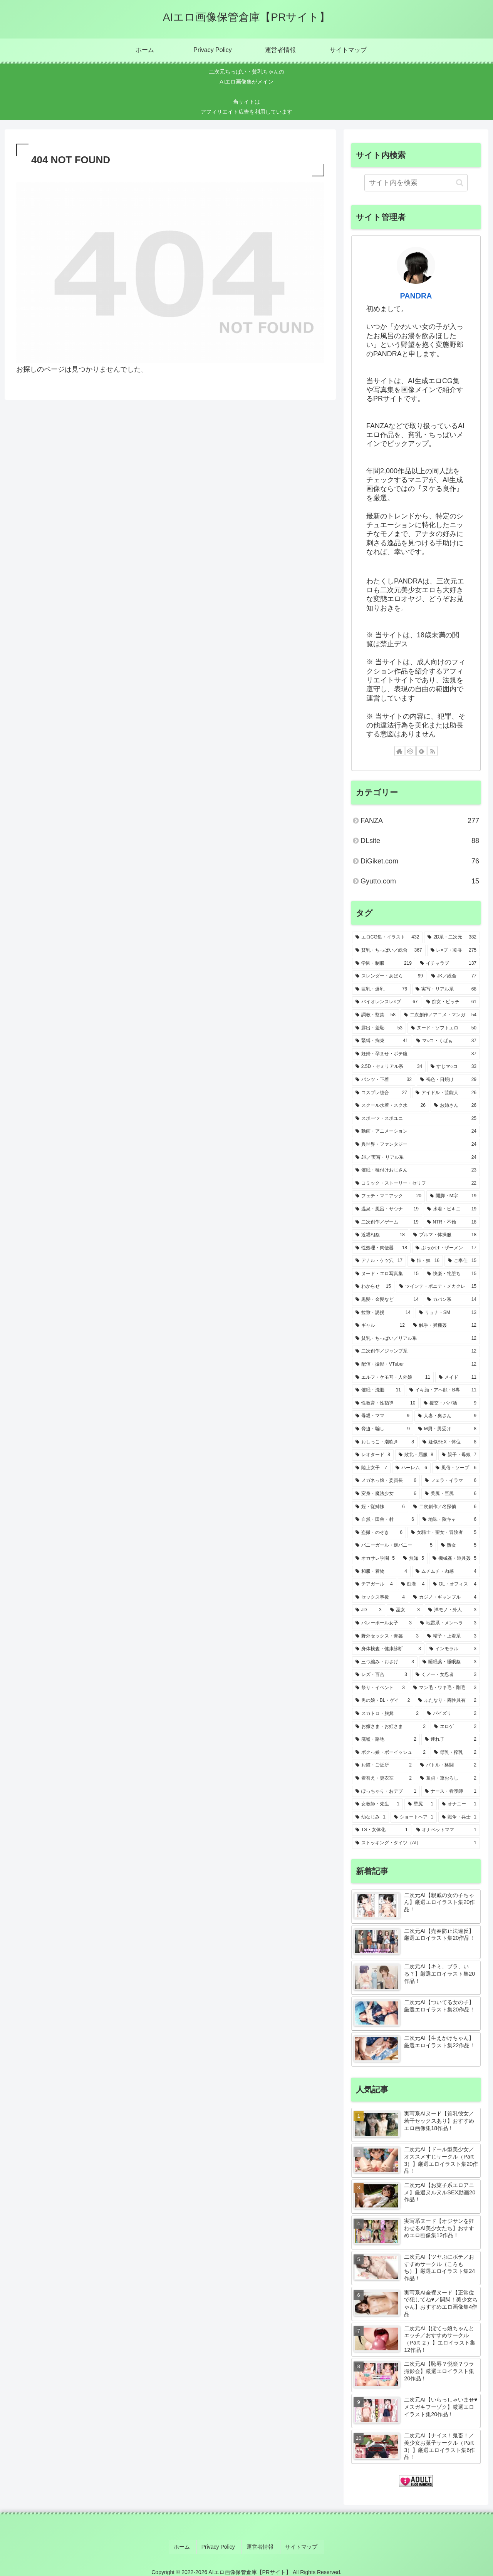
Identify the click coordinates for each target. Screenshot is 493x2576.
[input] (416, 182)
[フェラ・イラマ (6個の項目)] (450, 1481)
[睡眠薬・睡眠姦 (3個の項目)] (449, 1662)
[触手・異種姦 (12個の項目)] (445, 1325)
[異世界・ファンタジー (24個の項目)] (416, 1144)
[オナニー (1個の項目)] (459, 1804)
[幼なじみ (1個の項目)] (370, 1817)
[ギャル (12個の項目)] (380, 1325)
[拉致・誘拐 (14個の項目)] (383, 1313)
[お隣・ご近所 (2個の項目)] (383, 1765)
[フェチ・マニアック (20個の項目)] (388, 1196)
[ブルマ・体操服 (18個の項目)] (445, 1235)
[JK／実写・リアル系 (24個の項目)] (416, 1157)
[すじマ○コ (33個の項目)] (453, 1067)
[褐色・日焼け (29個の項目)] (448, 1080)
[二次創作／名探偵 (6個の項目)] (445, 1507)
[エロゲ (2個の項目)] (455, 1727)
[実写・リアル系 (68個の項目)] (446, 989)
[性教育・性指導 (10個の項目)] (385, 1403)
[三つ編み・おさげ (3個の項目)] (385, 1662)
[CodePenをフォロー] (411, 751)
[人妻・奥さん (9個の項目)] (447, 1416)
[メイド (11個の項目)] (457, 1377)
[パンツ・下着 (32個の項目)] (383, 1080)
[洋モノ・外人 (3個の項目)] (452, 1610)
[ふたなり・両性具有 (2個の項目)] (447, 1700)
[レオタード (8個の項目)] (373, 1455)
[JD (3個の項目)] (368, 1610)
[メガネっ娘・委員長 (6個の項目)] (386, 1481)
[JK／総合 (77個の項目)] (454, 976)
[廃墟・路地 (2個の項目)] (386, 1739)
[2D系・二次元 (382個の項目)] (452, 937)
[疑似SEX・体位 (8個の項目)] (449, 1442)
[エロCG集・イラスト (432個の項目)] (387, 937)
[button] (459, 182)
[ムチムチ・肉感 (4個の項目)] (446, 1571)
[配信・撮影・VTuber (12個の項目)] (416, 1364)
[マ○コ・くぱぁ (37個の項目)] (446, 1041)
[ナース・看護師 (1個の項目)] (450, 1791)
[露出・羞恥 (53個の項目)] (379, 1028)
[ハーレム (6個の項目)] (411, 1468)
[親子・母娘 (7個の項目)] (459, 1455)
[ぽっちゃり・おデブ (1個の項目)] (386, 1791)
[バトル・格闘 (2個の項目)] (448, 1765)
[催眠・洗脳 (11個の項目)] (378, 1390)
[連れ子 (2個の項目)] (450, 1739)
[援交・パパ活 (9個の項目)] (450, 1403)
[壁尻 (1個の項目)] (420, 1804)
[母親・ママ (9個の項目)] (382, 1416)
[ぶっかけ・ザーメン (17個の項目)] (446, 1248)
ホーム (188, 2545)
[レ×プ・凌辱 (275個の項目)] (453, 950)
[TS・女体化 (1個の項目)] (381, 1830)
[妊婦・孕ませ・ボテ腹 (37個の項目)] (416, 1054)
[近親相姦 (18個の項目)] (380, 1235)
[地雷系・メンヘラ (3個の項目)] (448, 1623)
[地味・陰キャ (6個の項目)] (449, 1519)
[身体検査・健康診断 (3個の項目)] (388, 1649)
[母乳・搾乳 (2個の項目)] (455, 1752)
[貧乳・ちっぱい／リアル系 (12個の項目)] (416, 1338)
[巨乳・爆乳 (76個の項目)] (381, 989)
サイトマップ (297, 2545)
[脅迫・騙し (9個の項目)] (382, 1429)
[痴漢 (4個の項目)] (413, 1584)
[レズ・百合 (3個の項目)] (381, 1675)
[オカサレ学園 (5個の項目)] (375, 1558)
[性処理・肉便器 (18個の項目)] (381, 1248)
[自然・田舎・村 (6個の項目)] (385, 1519)
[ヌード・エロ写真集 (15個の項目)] (387, 1274)
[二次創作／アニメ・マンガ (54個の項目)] (440, 1015)
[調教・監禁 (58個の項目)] (375, 1015)
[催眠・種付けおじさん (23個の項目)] (416, 1170)
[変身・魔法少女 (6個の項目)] (386, 1494)
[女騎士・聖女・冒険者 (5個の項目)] (443, 1533)
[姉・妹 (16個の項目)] (425, 1261)
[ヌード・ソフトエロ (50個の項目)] (443, 1028)
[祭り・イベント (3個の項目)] (380, 1688)
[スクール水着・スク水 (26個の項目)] (390, 1105)
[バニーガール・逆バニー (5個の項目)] (394, 1545)
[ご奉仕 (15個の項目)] (462, 1261)
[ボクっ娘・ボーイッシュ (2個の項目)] (390, 1752)
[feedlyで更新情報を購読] (421, 751)
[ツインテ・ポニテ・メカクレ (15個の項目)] (438, 1286)
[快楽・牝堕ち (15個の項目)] (452, 1274)
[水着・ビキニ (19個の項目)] (452, 1209)
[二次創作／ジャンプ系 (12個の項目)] (416, 1351)
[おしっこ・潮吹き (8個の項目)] (385, 1442)
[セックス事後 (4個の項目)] (380, 1597)
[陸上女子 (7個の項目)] (371, 1468)
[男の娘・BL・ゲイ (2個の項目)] (382, 1700)
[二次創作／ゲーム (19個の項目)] (387, 1222)
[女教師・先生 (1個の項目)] (377, 1804)
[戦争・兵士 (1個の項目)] (459, 1817)
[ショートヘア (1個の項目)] (414, 1817)
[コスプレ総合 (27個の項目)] (381, 1093)
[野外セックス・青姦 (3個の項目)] (387, 1636)
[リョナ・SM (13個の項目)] (448, 1313)
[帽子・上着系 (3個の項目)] (452, 1636)
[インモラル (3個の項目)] (453, 1649)
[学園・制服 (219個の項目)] (383, 963)
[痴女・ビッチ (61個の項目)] (451, 1002)
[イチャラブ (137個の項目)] (448, 963)
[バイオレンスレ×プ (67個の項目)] (386, 1002)
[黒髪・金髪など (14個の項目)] (387, 1300)
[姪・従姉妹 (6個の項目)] (380, 1507)
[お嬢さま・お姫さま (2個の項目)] (390, 1727)
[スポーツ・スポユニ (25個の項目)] (416, 1119)
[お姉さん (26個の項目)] (455, 1105)
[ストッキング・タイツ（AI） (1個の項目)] (416, 1843)
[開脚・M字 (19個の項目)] (453, 1196)
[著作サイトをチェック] (399, 751)
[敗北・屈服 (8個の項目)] (416, 1455)
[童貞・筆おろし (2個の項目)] (448, 1778)
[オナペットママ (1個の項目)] (446, 1830)
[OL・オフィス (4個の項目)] (454, 1584)
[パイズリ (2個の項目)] (452, 1714)
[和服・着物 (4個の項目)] (381, 1571)
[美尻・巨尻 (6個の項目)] (450, 1494)
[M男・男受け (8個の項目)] (447, 1429)
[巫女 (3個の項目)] (405, 1610)
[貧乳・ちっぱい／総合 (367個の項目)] (389, 950)
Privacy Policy (221, 2545)
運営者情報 (259, 2545)
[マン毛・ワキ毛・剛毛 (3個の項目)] (445, 1688)
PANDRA (416, 296)
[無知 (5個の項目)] (414, 1558)
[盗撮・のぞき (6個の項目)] (379, 1533)
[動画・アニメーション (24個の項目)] (416, 1131)
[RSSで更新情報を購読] (433, 751)
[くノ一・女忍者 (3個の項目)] (446, 1675)
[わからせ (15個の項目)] (373, 1286)
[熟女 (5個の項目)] (459, 1545)
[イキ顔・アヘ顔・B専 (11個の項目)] (443, 1390)
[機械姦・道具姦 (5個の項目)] (454, 1558)
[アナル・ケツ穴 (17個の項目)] (379, 1261)
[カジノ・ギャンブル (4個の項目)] (445, 1597)
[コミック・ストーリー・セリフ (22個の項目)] (416, 1183)
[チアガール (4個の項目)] (374, 1584)
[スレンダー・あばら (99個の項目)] (389, 976)
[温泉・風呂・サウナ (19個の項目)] (387, 1209)
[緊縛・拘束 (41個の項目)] (381, 1041)
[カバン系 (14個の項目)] (452, 1300)
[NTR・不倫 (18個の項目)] (452, 1222)
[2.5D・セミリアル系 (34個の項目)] (389, 1067)
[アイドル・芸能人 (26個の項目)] (446, 1093)
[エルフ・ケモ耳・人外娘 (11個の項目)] (393, 1377)
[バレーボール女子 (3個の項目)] (383, 1623)
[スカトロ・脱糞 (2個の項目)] (387, 1714)
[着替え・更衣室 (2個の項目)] (383, 1778)
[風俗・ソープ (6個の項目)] (456, 1468)
